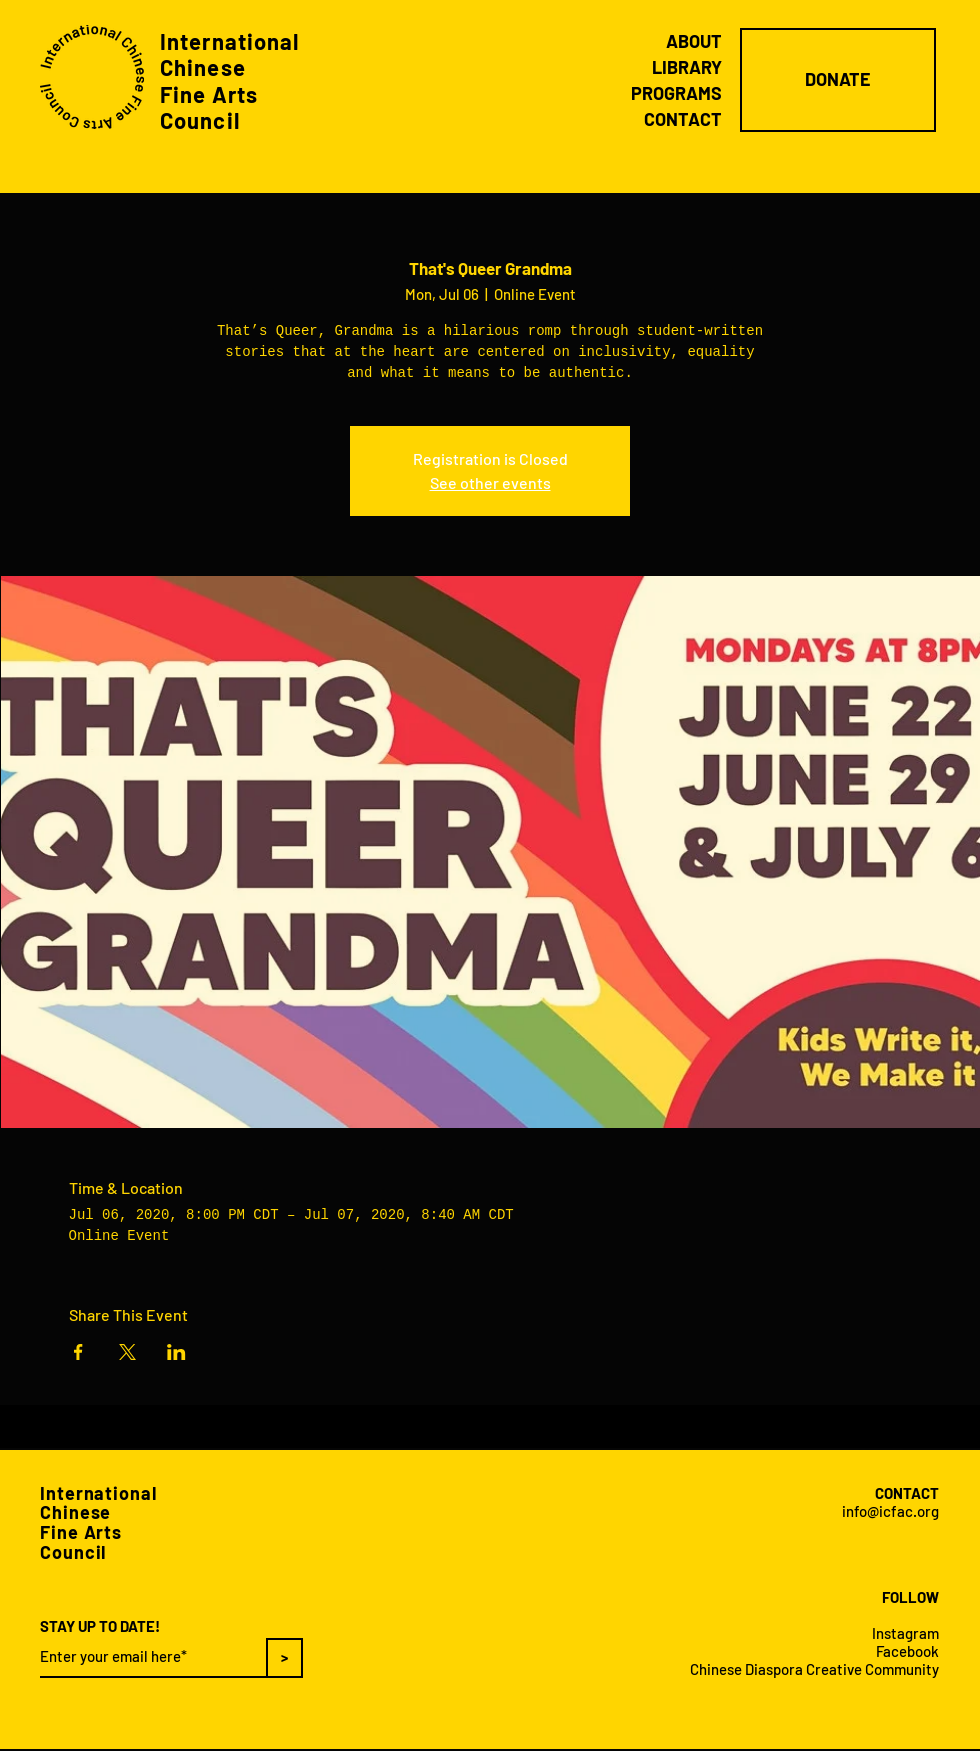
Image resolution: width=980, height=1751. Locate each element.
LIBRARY (687, 67)
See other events (490, 482)
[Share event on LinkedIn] (176, 1352)
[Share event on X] (127, 1352)
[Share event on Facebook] (78, 1352)
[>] (284, 1658)
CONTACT (683, 119)
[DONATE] (838, 80)
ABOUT (694, 41)
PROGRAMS (676, 93)
